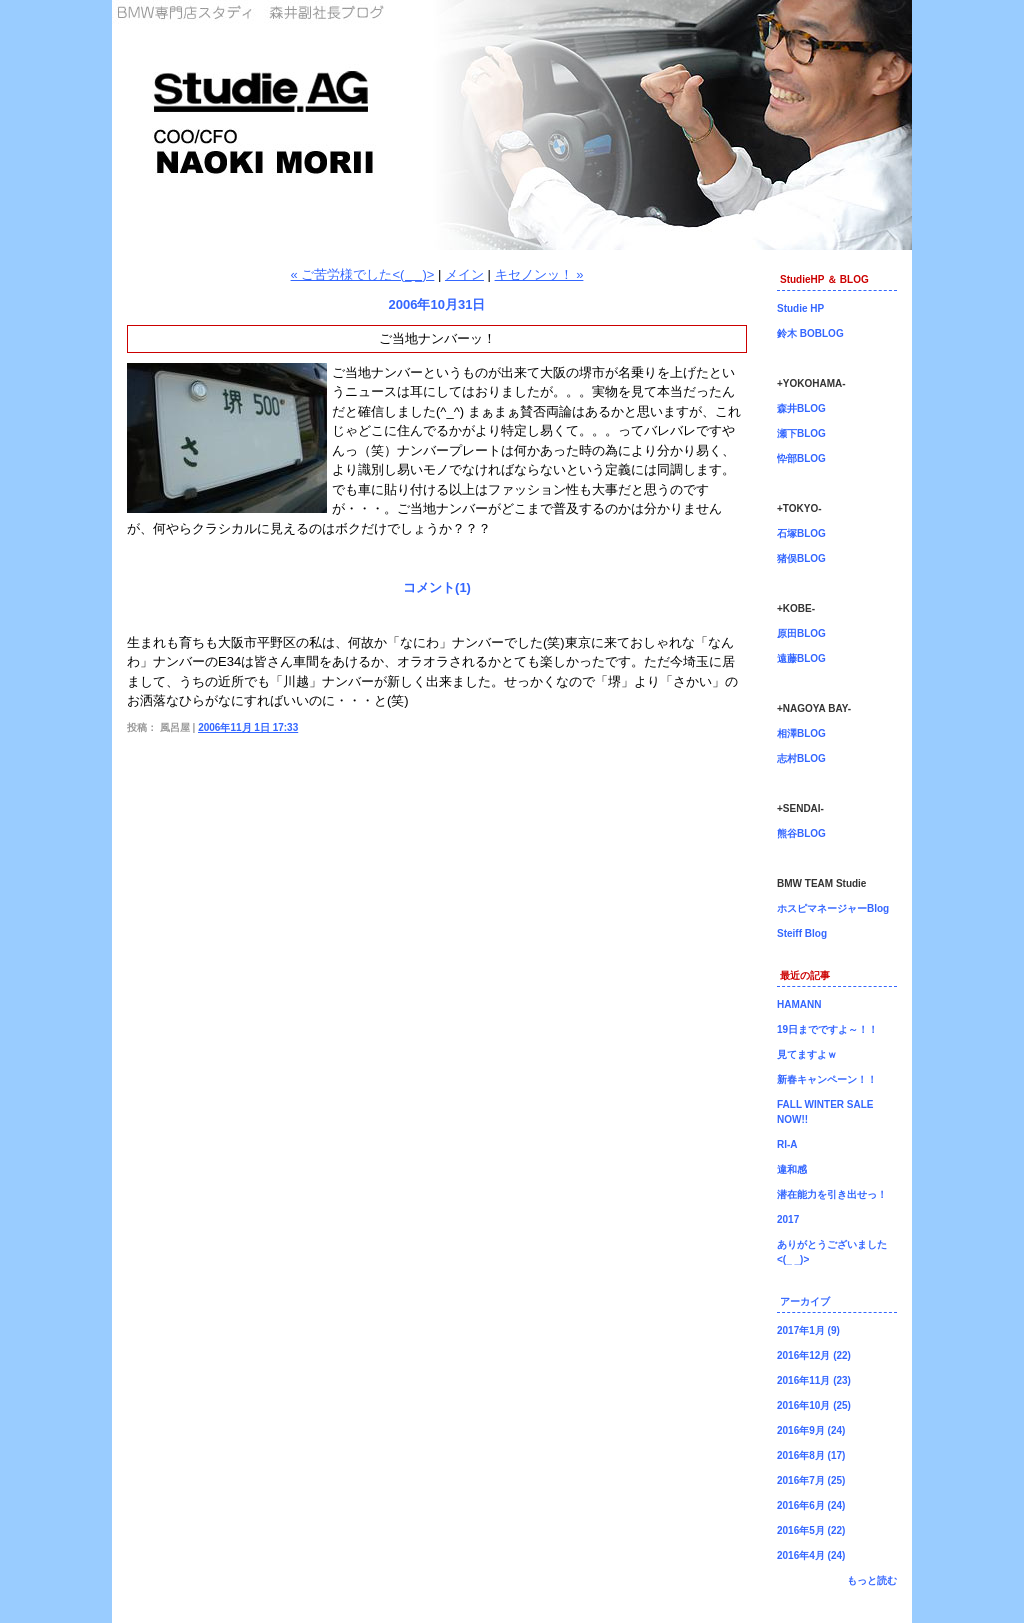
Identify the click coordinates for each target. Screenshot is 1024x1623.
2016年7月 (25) (811, 1480)
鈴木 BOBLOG (810, 333)
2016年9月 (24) (811, 1430)
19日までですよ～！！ (827, 1029)
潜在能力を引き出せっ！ (832, 1194)
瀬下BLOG (801, 433)
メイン (464, 274)
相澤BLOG (801, 733)
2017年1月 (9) (808, 1330)
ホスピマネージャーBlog (833, 908)
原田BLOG (801, 633)
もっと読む (872, 1580)
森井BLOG (801, 408)
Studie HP (800, 308)
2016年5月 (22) (811, 1530)
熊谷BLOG (801, 833)
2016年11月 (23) (814, 1380)
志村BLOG (801, 758)
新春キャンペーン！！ (827, 1079)
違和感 (792, 1169)
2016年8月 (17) (811, 1455)
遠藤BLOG (801, 658)
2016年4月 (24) (811, 1555)
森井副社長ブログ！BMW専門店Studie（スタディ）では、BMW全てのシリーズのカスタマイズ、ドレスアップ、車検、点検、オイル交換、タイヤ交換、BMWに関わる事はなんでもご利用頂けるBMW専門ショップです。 (512, 125)
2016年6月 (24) (811, 1505)
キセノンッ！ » (539, 274)
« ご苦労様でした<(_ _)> (363, 274)
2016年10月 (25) (814, 1405)
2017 (788, 1219)
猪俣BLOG (801, 558)
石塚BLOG (801, 533)
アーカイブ (805, 1301)
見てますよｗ (807, 1054)
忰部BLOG (801, 458)
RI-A (787, 1144)
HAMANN (799, 1004)
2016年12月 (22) (814, 1355)
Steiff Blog (802, 933)
